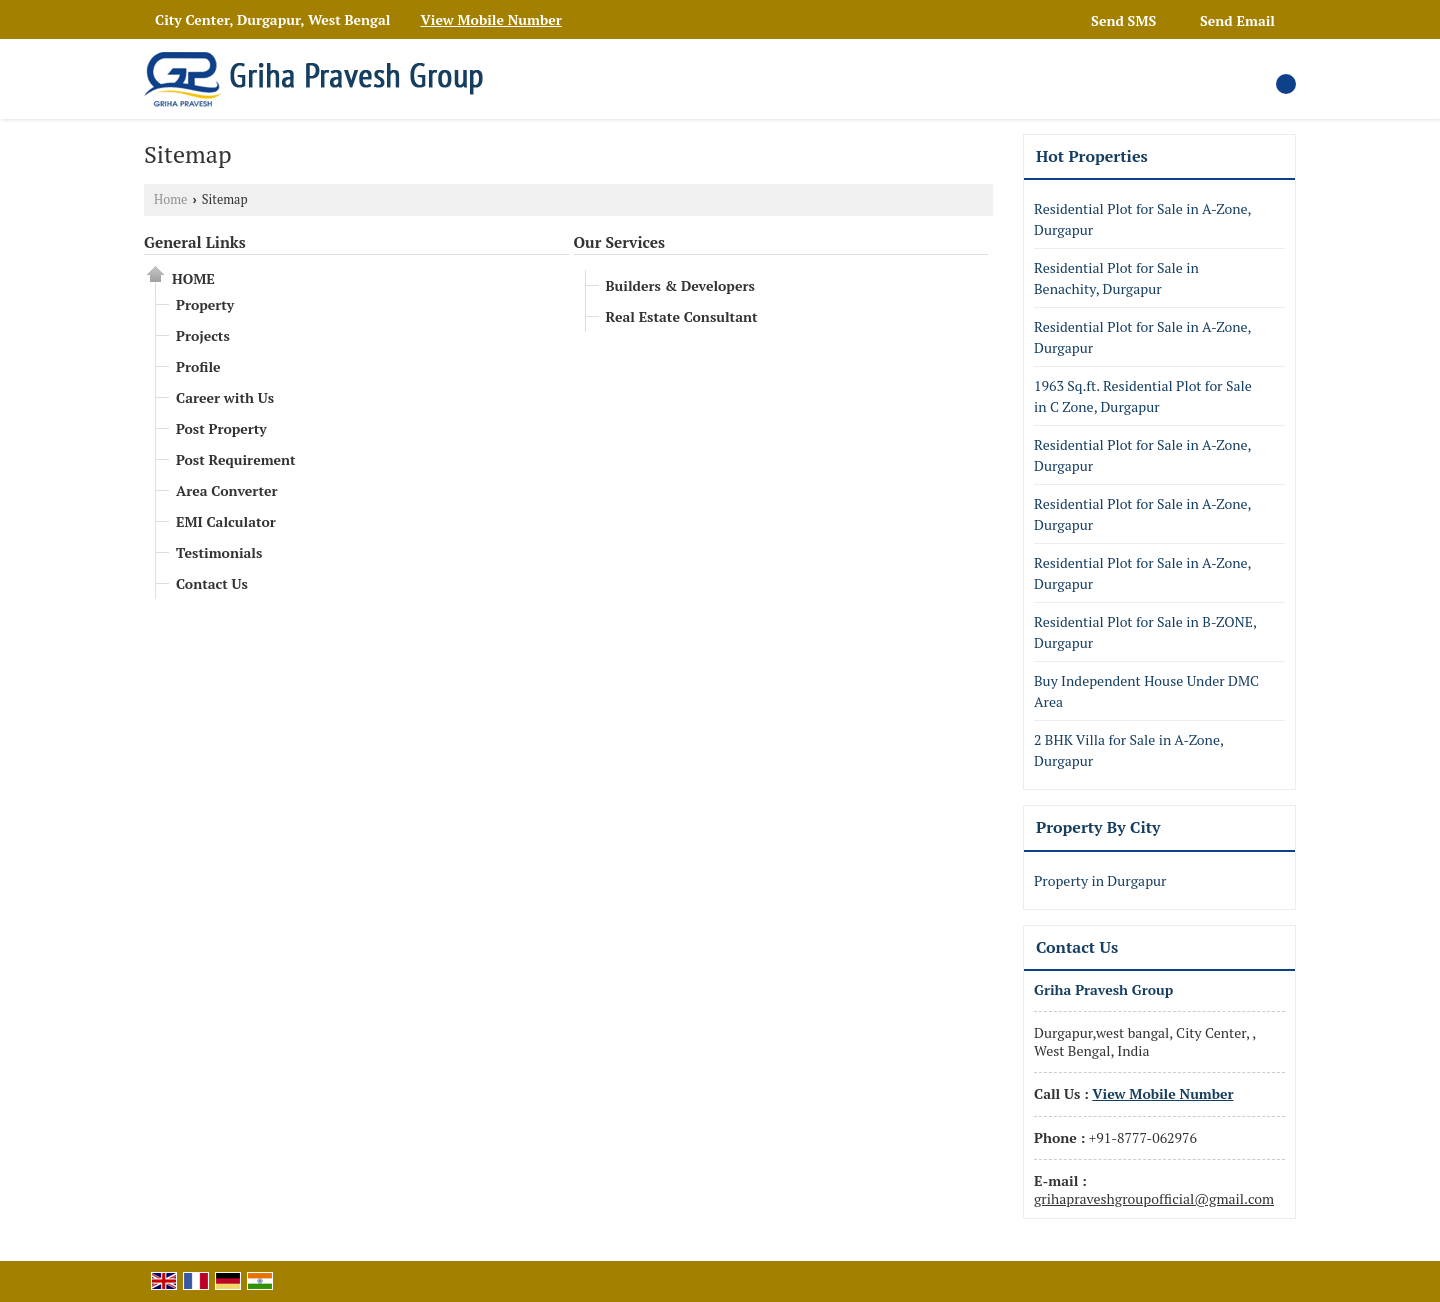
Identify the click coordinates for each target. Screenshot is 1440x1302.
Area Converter (227, 490)
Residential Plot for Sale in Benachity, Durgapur (1116, 278)
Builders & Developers (680, 285)
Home (170, 199)
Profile (198, 366)
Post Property (221, 428)
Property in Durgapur (1100, 880)
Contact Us (212, 583)
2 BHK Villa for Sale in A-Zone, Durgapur (1128, 750)
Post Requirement (236, 459)
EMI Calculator (226, 521)
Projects (203, 335)
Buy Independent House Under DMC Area (1146, 691)
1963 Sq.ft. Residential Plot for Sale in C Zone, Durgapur (1143, 396)
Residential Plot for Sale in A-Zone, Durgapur (1142, 219)
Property (205, 304)
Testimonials (219, 552)
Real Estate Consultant (682, 316)
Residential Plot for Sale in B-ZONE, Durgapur (1145, 632)
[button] (491, 19)
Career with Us (225, 397)
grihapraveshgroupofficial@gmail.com (1154, 1198)
